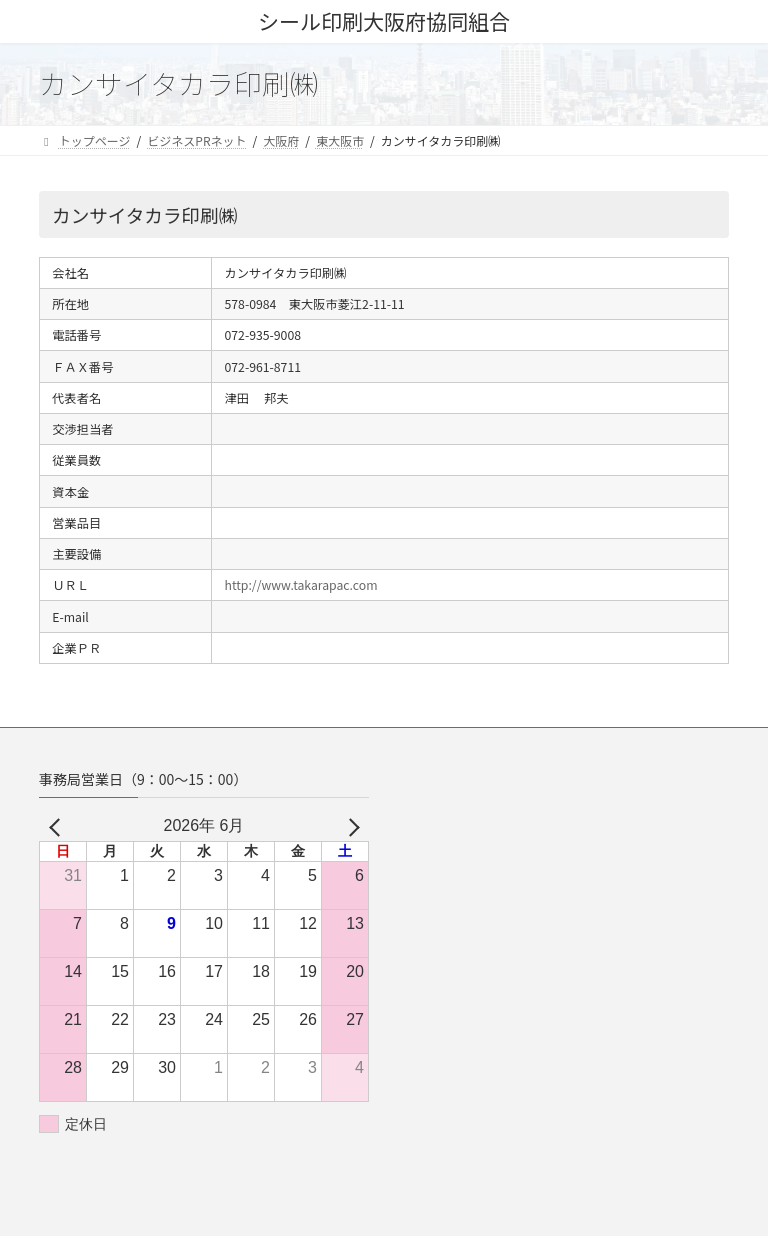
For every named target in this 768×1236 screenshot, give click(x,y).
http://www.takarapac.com (301, 585)
